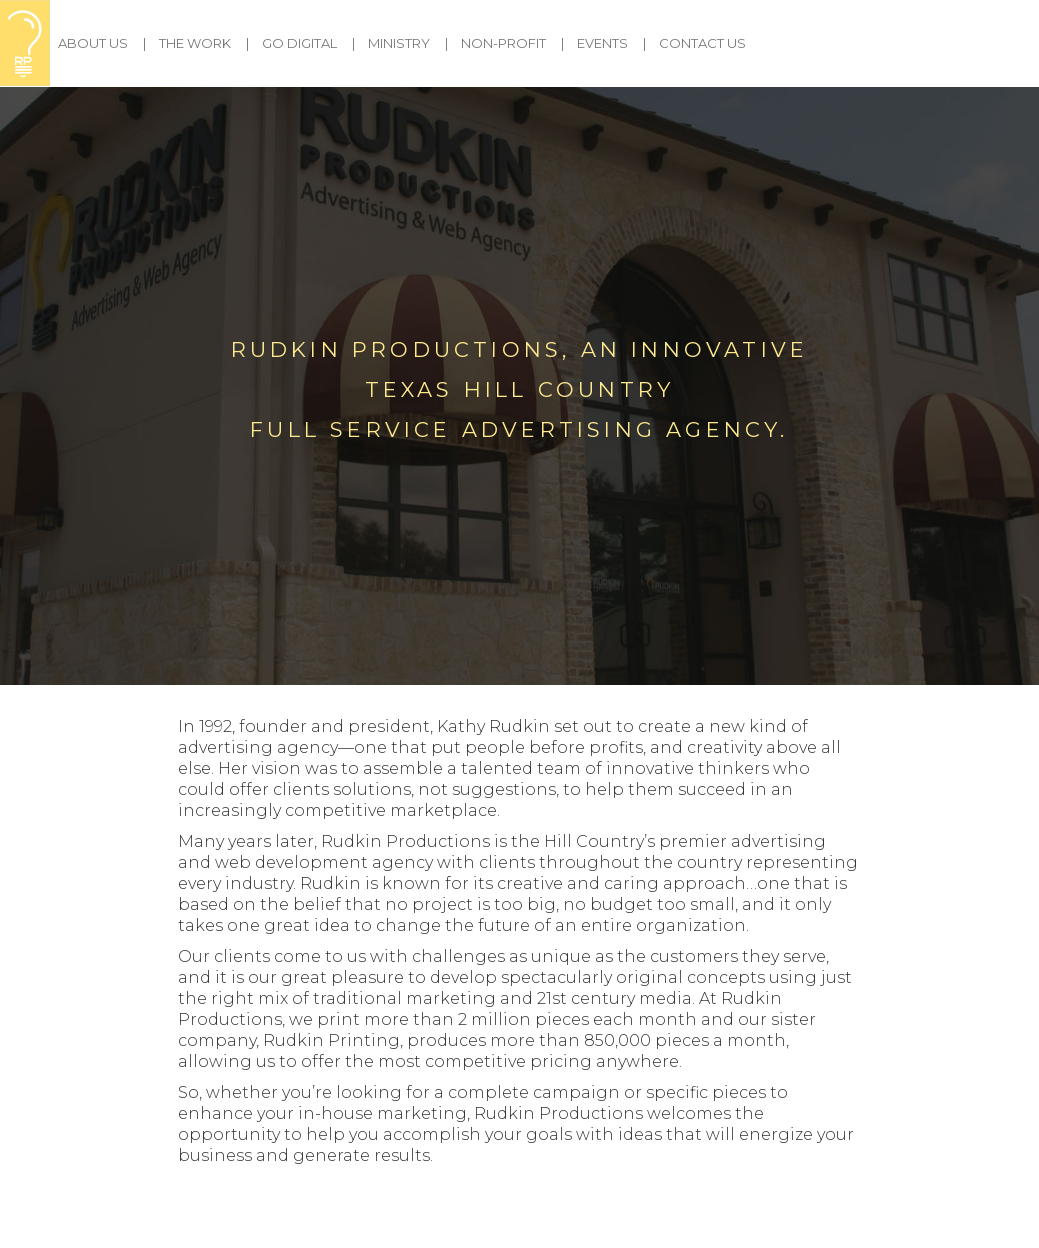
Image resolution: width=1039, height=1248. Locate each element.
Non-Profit (503, 43)
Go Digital (299, 43)
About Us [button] (93, 43)
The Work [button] (195, 43)
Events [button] (602, 43)
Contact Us (702, 43)
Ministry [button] (399, 43)
